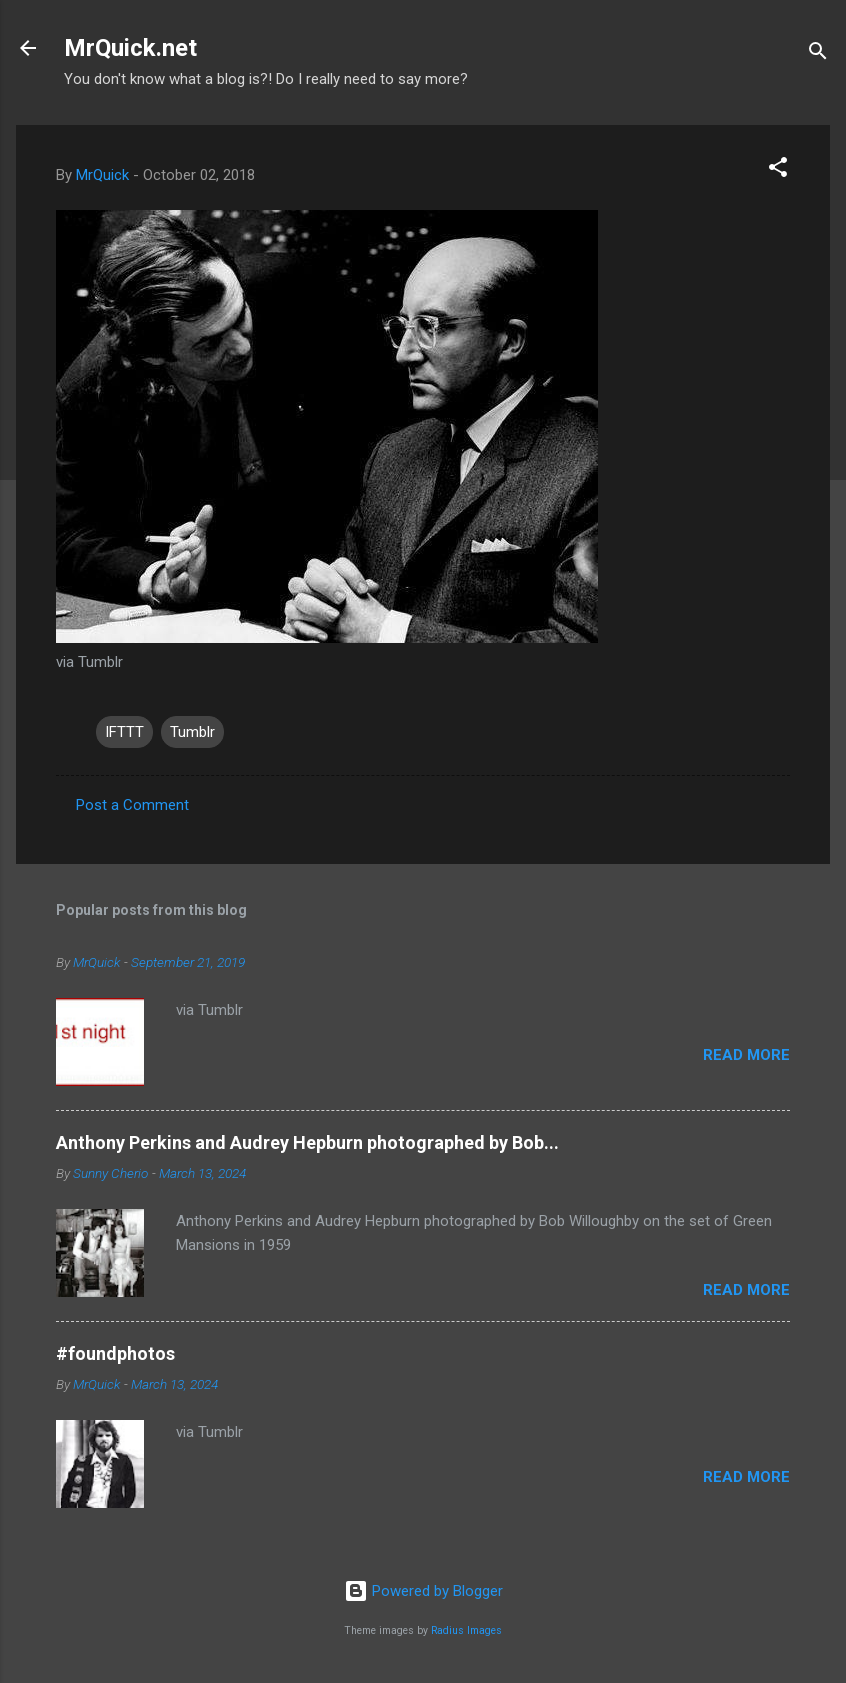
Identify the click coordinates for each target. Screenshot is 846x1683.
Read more (746, 1055)
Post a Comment (132, 805)
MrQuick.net (130, 48)
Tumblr (192, 732)
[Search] (818, 54)
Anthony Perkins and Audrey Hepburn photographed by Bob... (307, 1142)
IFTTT (124, 732)
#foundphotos (115, 1353)
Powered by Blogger (423, 1591)
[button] (778, 170)
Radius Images (466, 1630)
